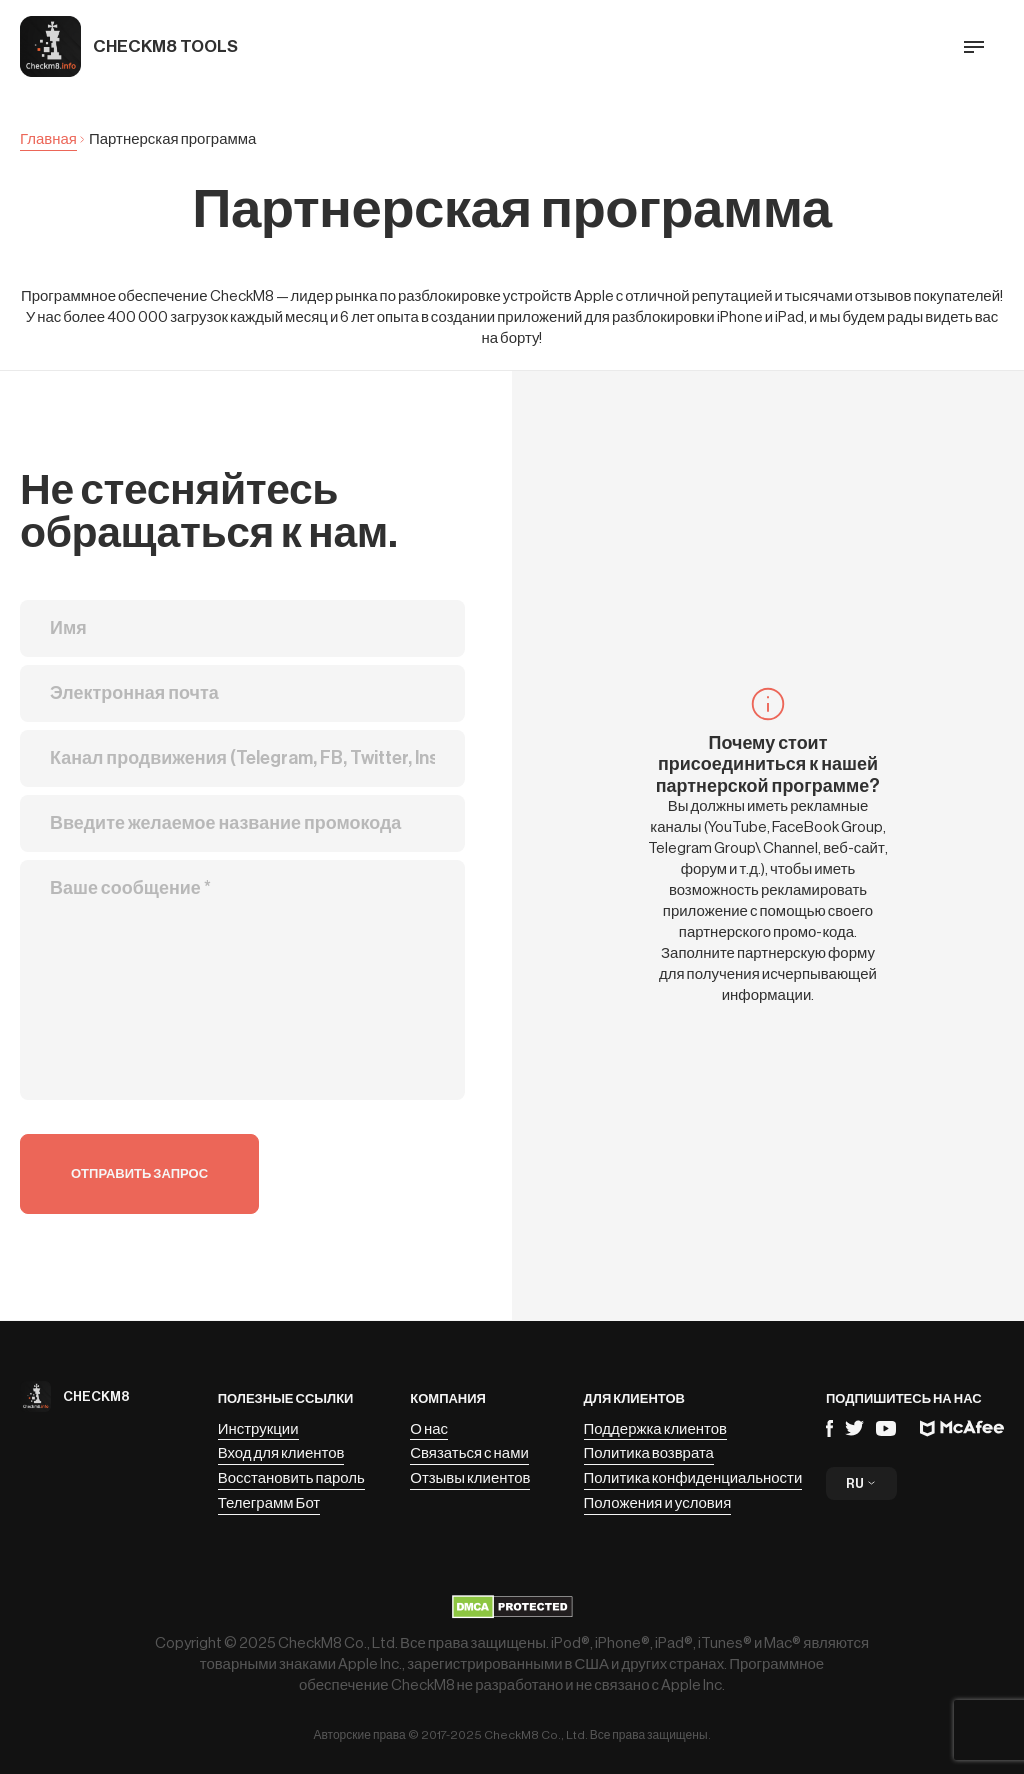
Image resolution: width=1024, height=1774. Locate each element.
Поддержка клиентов (655, 1429)
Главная (48, 139)
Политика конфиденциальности (693, 1478)
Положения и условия (658, 1503)
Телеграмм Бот (269, 1503)
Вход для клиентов (281, 1453)
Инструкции (258, 1429)
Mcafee (962, 1428)
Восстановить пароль (291, 1478)
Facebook (829, 1428)
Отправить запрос (139, 1173)
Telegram (854, 1428)
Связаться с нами (469, 1453)
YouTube (886, 1428)
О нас (429, 1429)
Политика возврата (649, 1453)
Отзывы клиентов (470, 1478)
